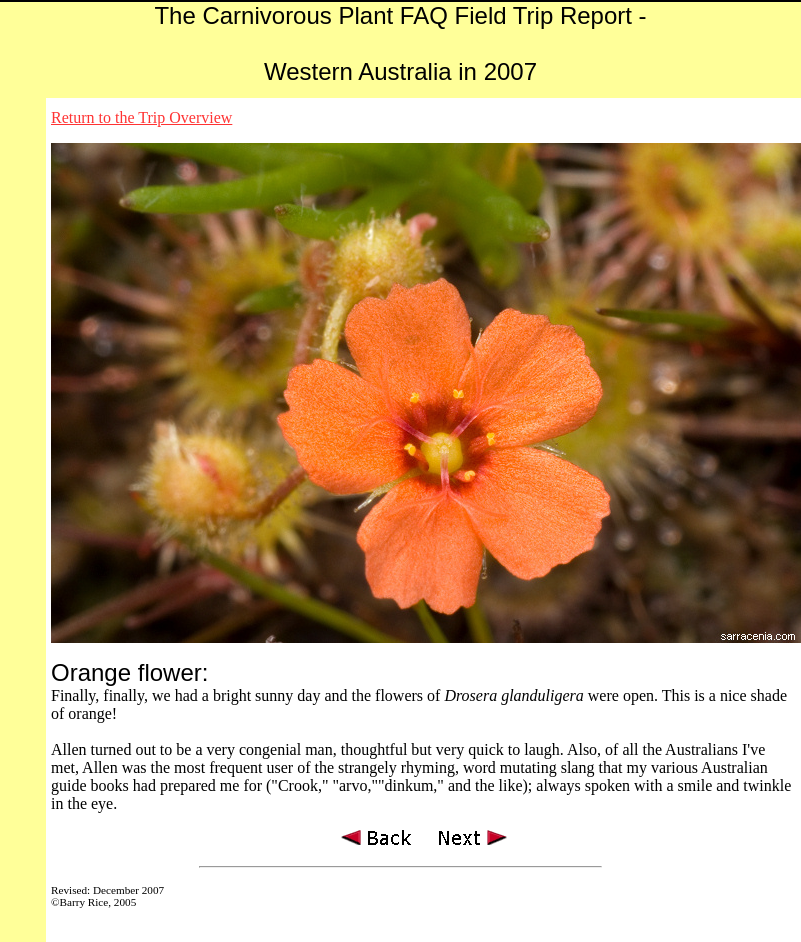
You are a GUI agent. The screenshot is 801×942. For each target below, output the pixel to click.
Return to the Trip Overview (141, 117)
